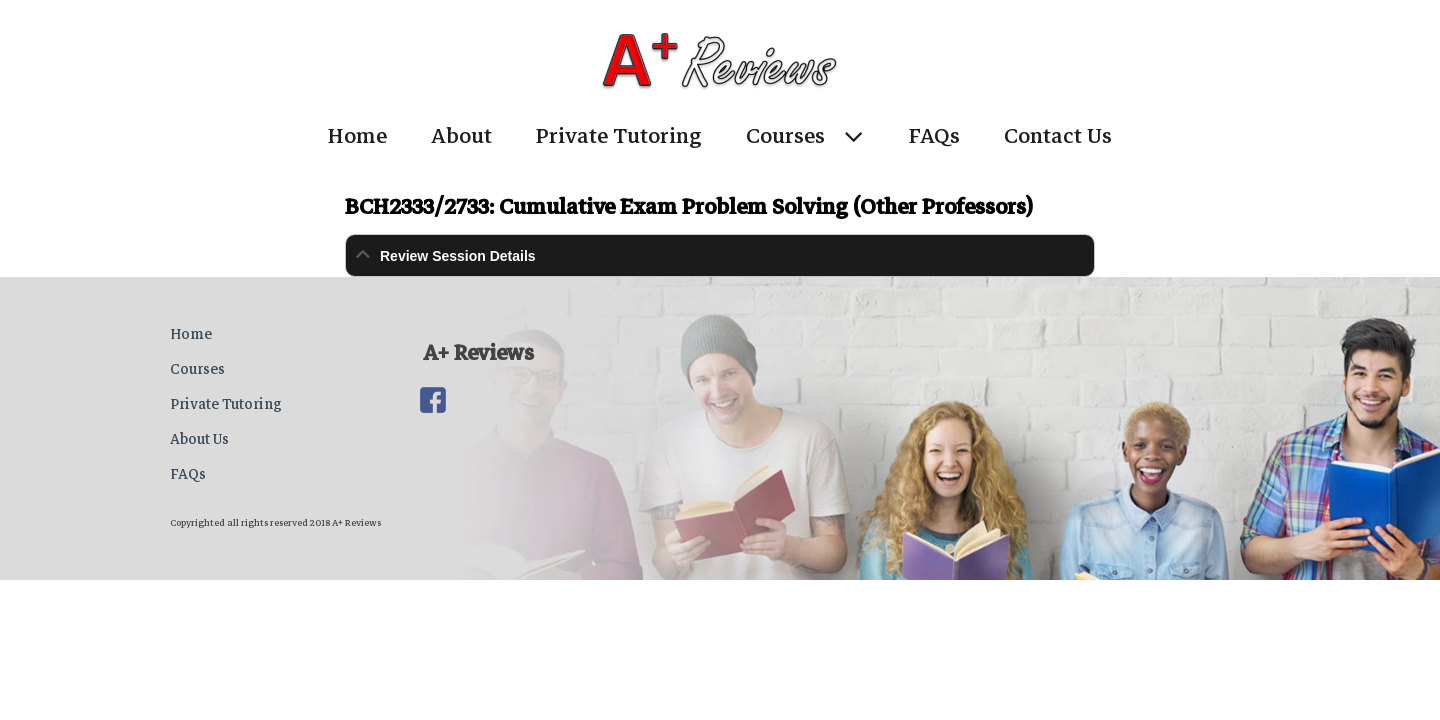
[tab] (720, 255)
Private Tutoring (619, 136)
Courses (785, 136)
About (461, 136)
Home (357, 136)
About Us (199, 439)
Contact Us (1058, 136)
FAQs (934, 136)
